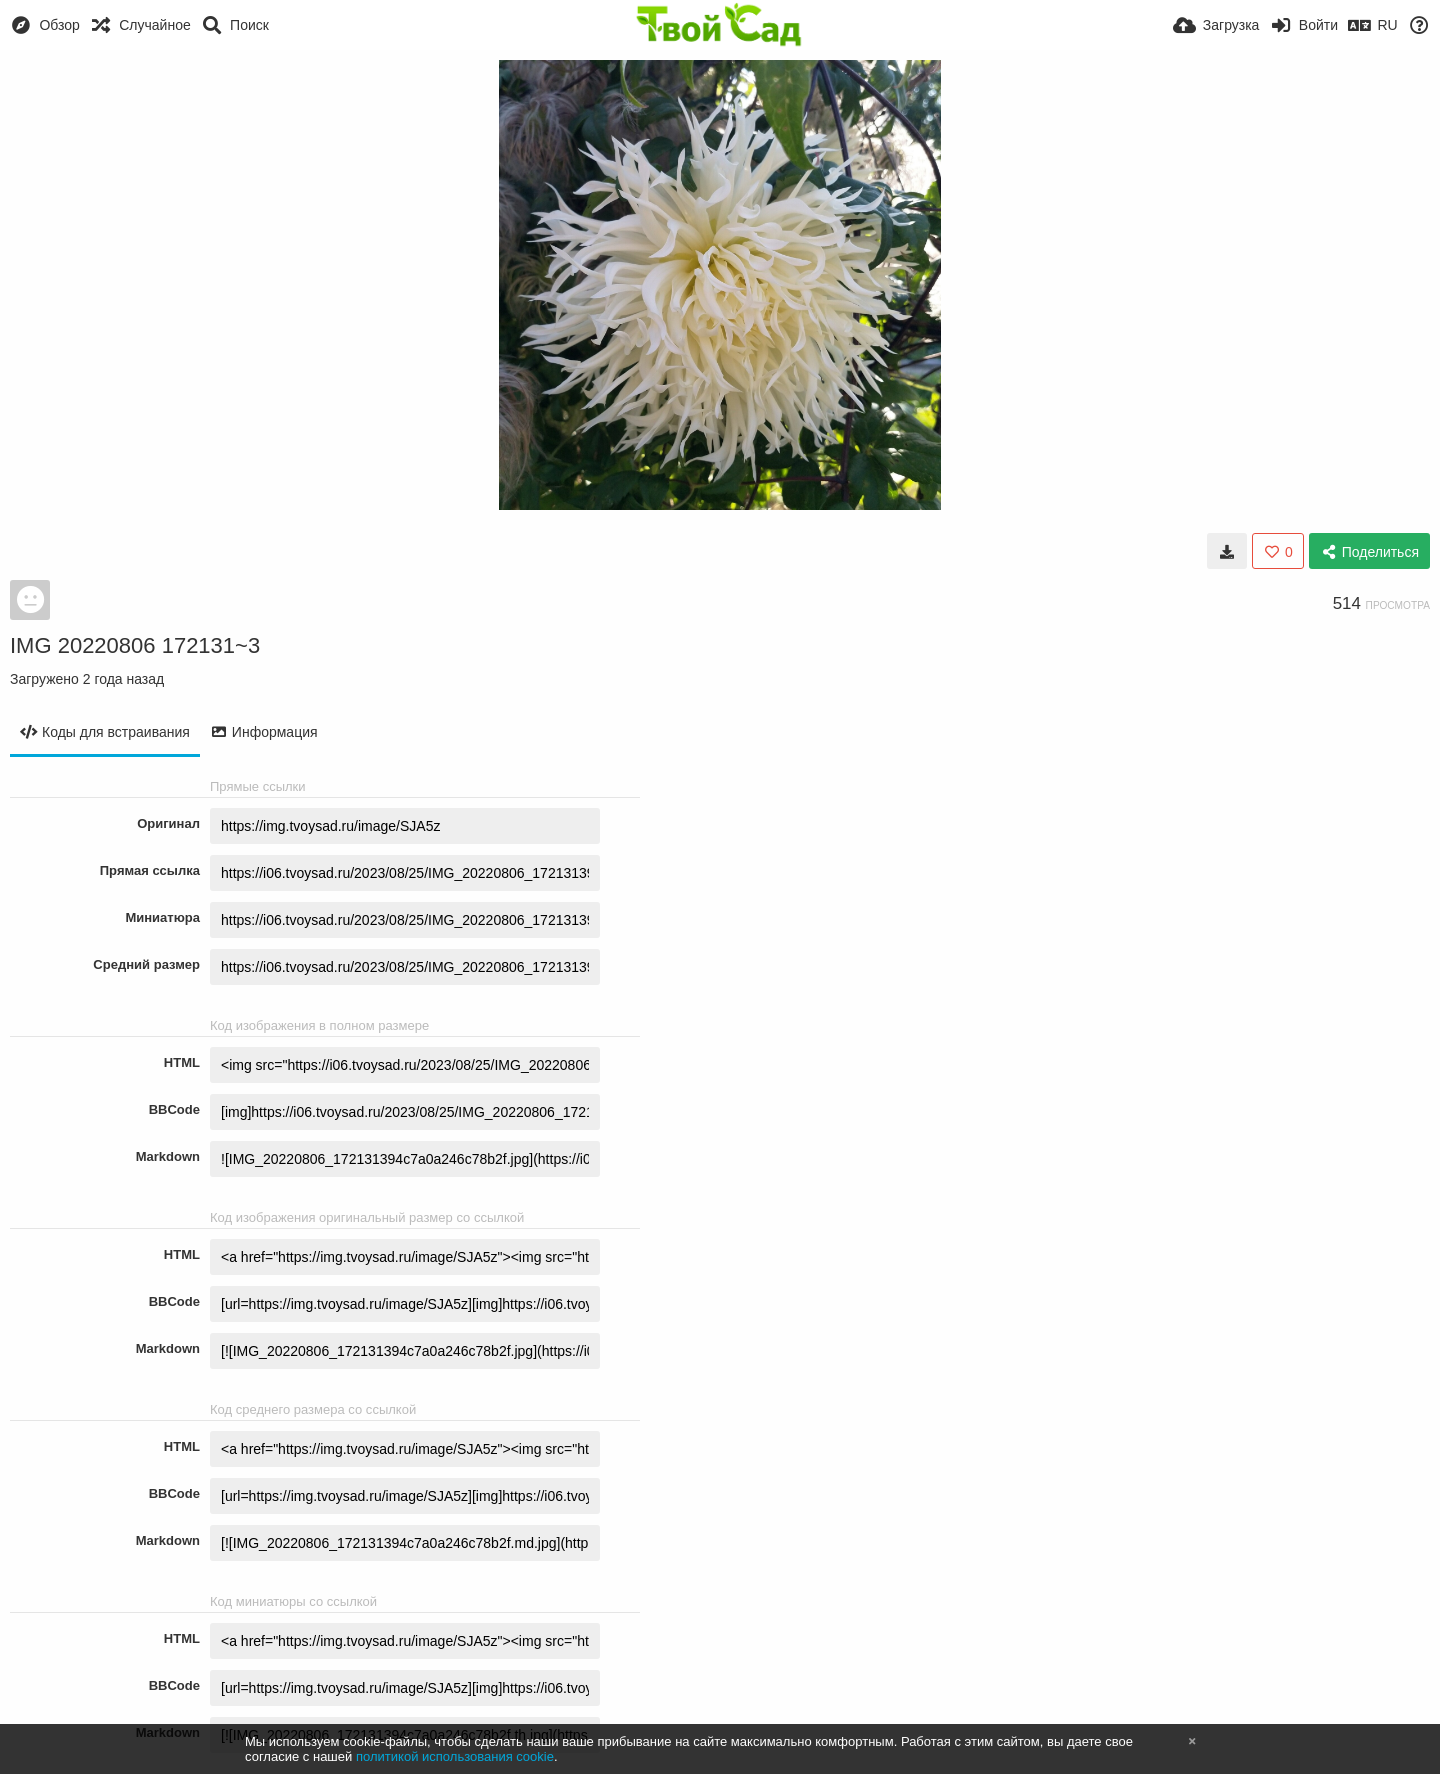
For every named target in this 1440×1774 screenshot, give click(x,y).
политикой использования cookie (455, 1756)
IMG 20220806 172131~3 (135, 645)
